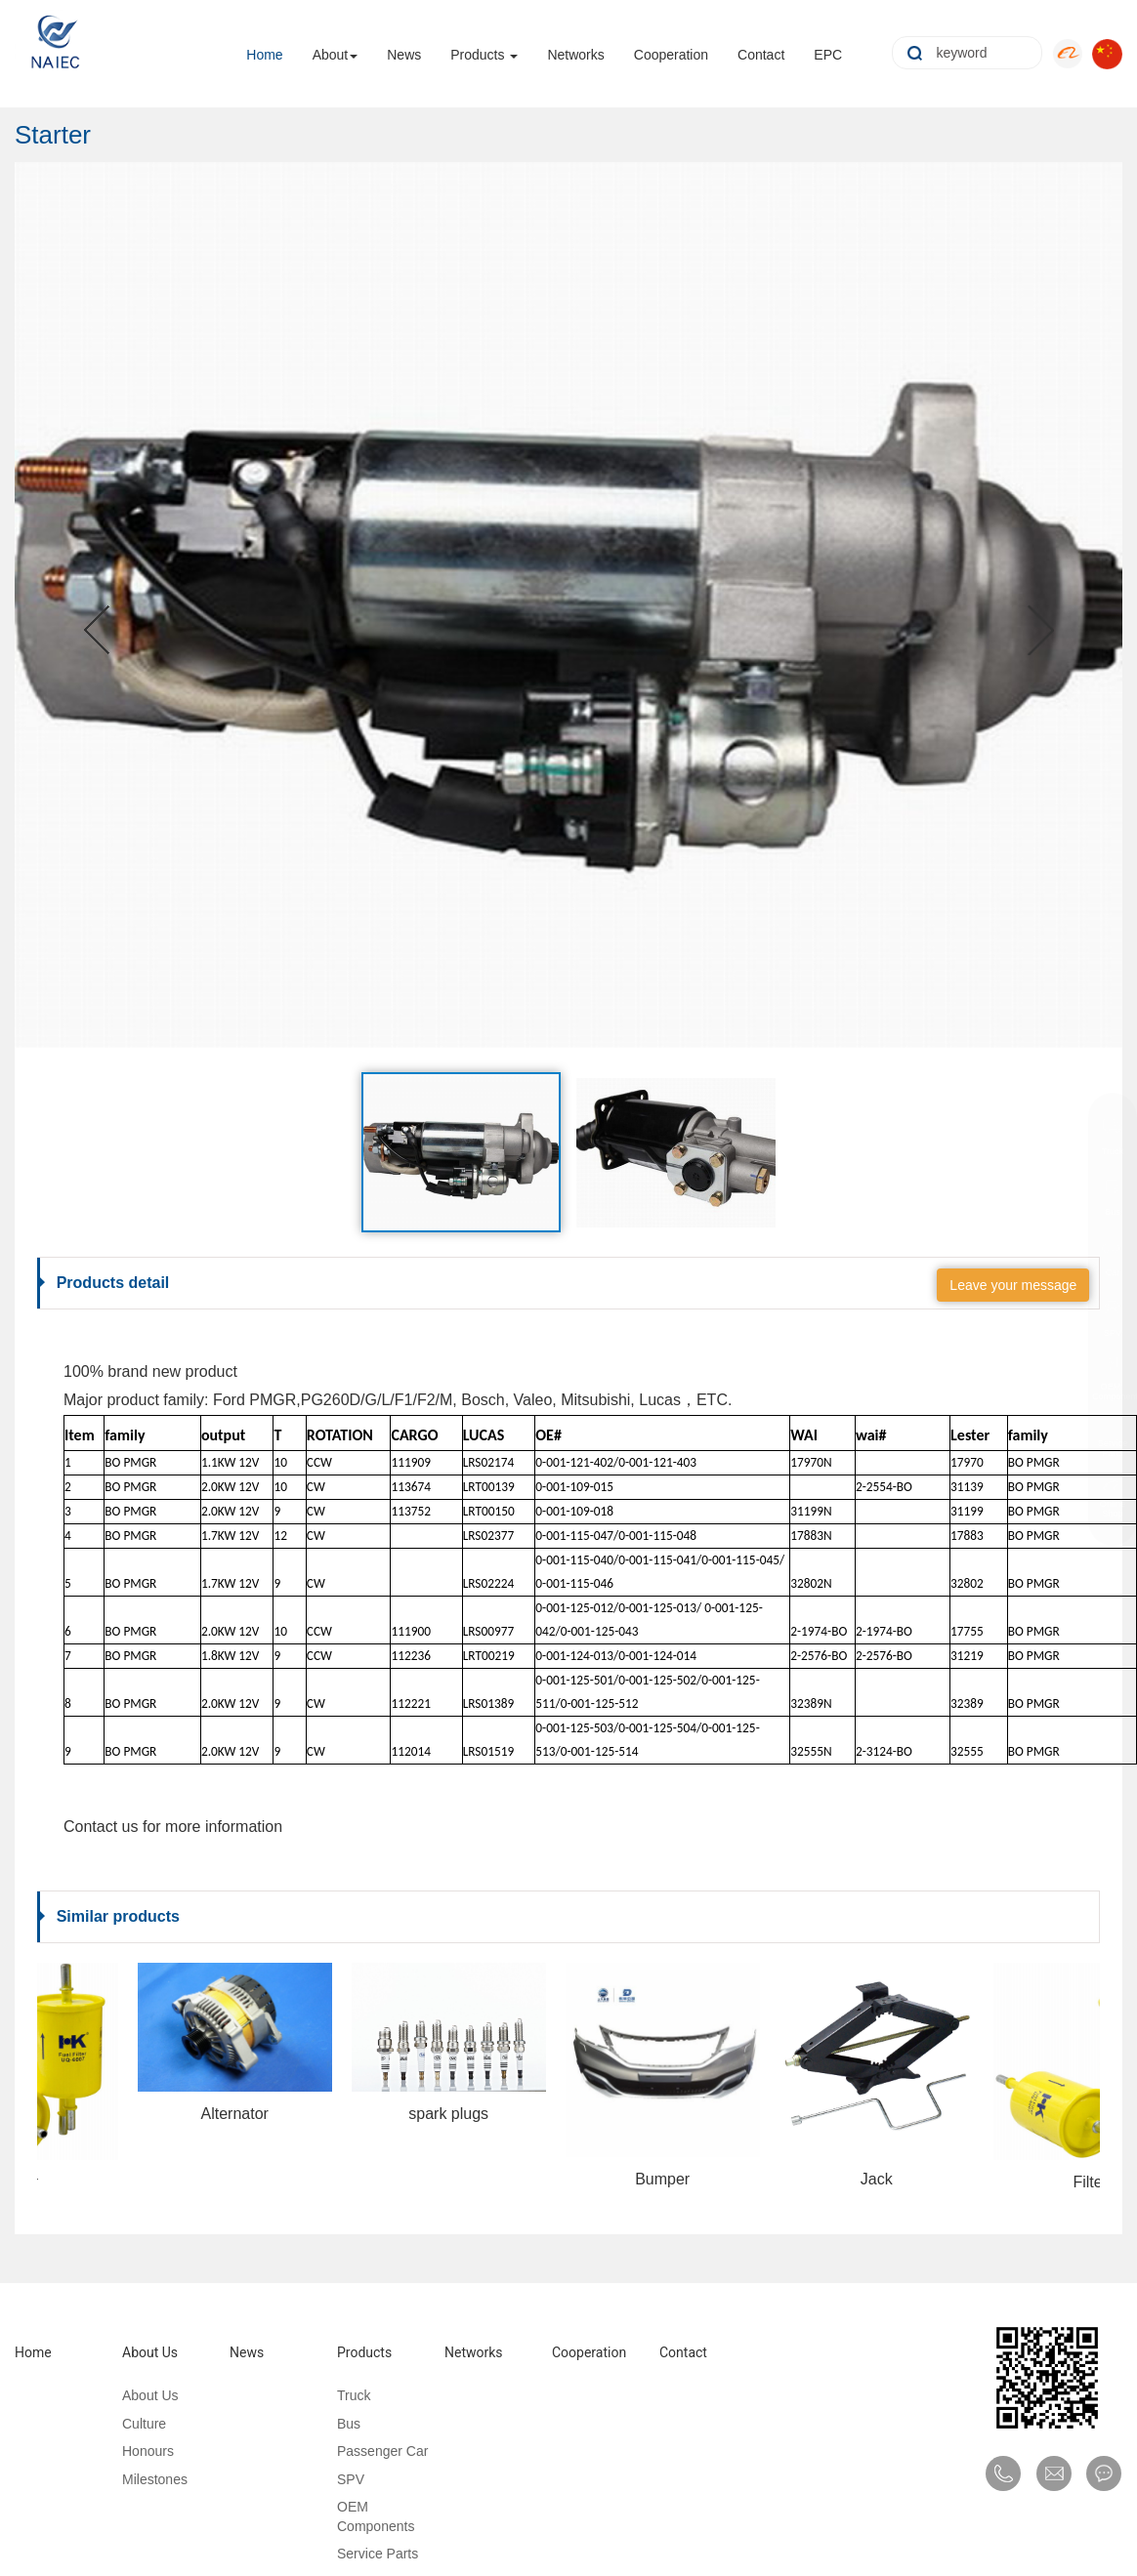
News (404, 51)
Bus (340, 2423)
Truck (344, 2395)
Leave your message (1012, 1285)
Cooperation (671, 51)
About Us (141, 2352)
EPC (828, 51)
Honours (139, 2451)
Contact (760, 51)
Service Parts (368, 2553)
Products (477, 51)
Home (264, 51)
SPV (342, 2479)
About (331, 51)
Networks (575, 51)
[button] (98, 605)
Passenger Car (373, 2451)
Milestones (146, 2479)
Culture (135, 2423)
